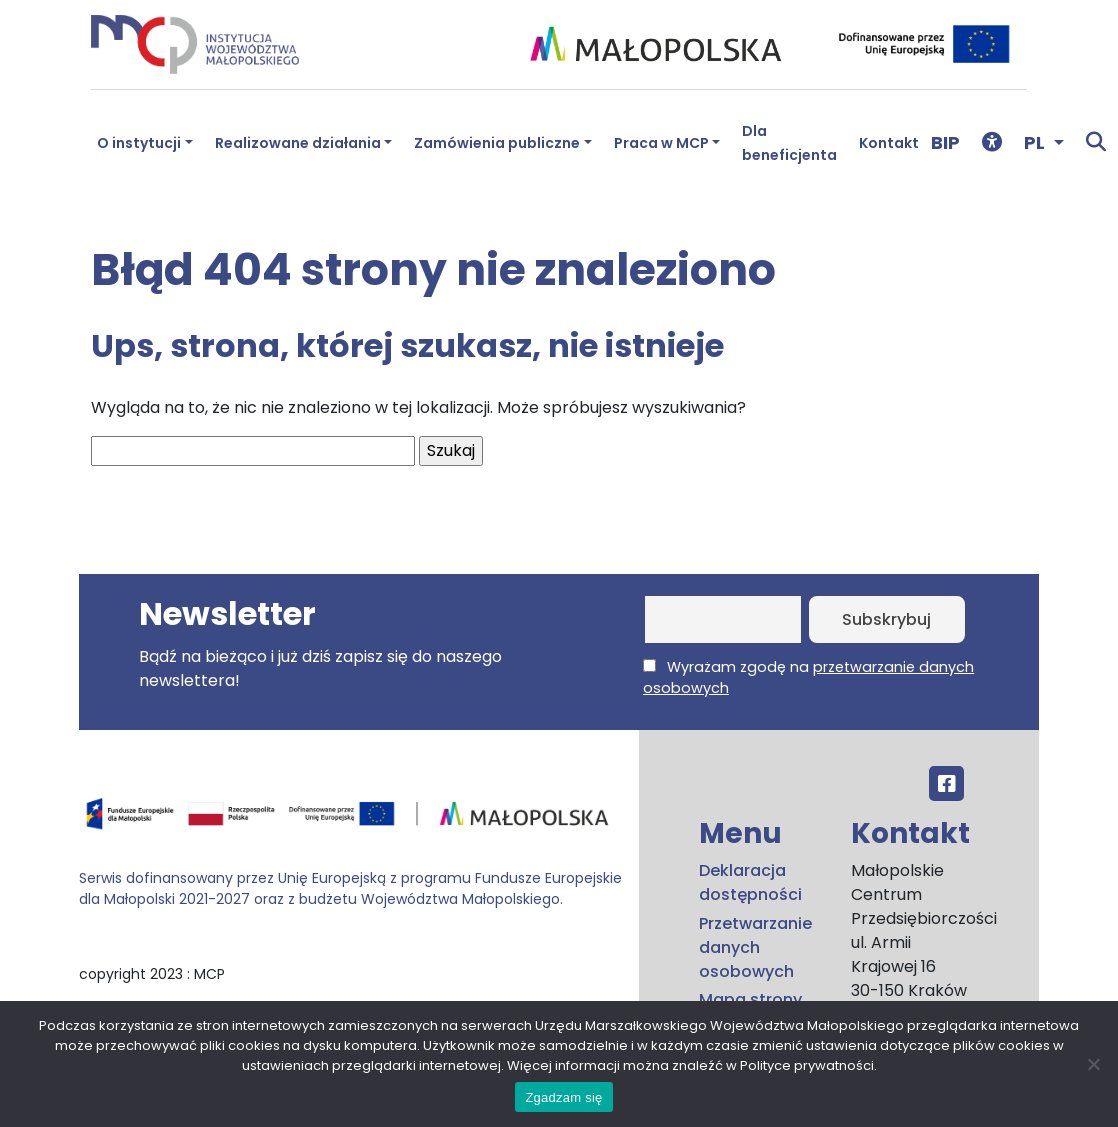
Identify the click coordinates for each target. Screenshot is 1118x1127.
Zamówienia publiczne (497, 143)
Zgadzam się (563, 1097)
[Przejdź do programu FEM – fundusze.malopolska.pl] (351, 820)
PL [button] (1036, 142)
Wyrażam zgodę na (808, 677)
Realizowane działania (298, 143)
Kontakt (889, 143)
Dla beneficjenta (789, 143)
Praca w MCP (661, 143)
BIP (945, 142)
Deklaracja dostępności (750, 882)
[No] (1093, 1064)
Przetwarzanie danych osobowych (755, 947)
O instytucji (139, 143)
